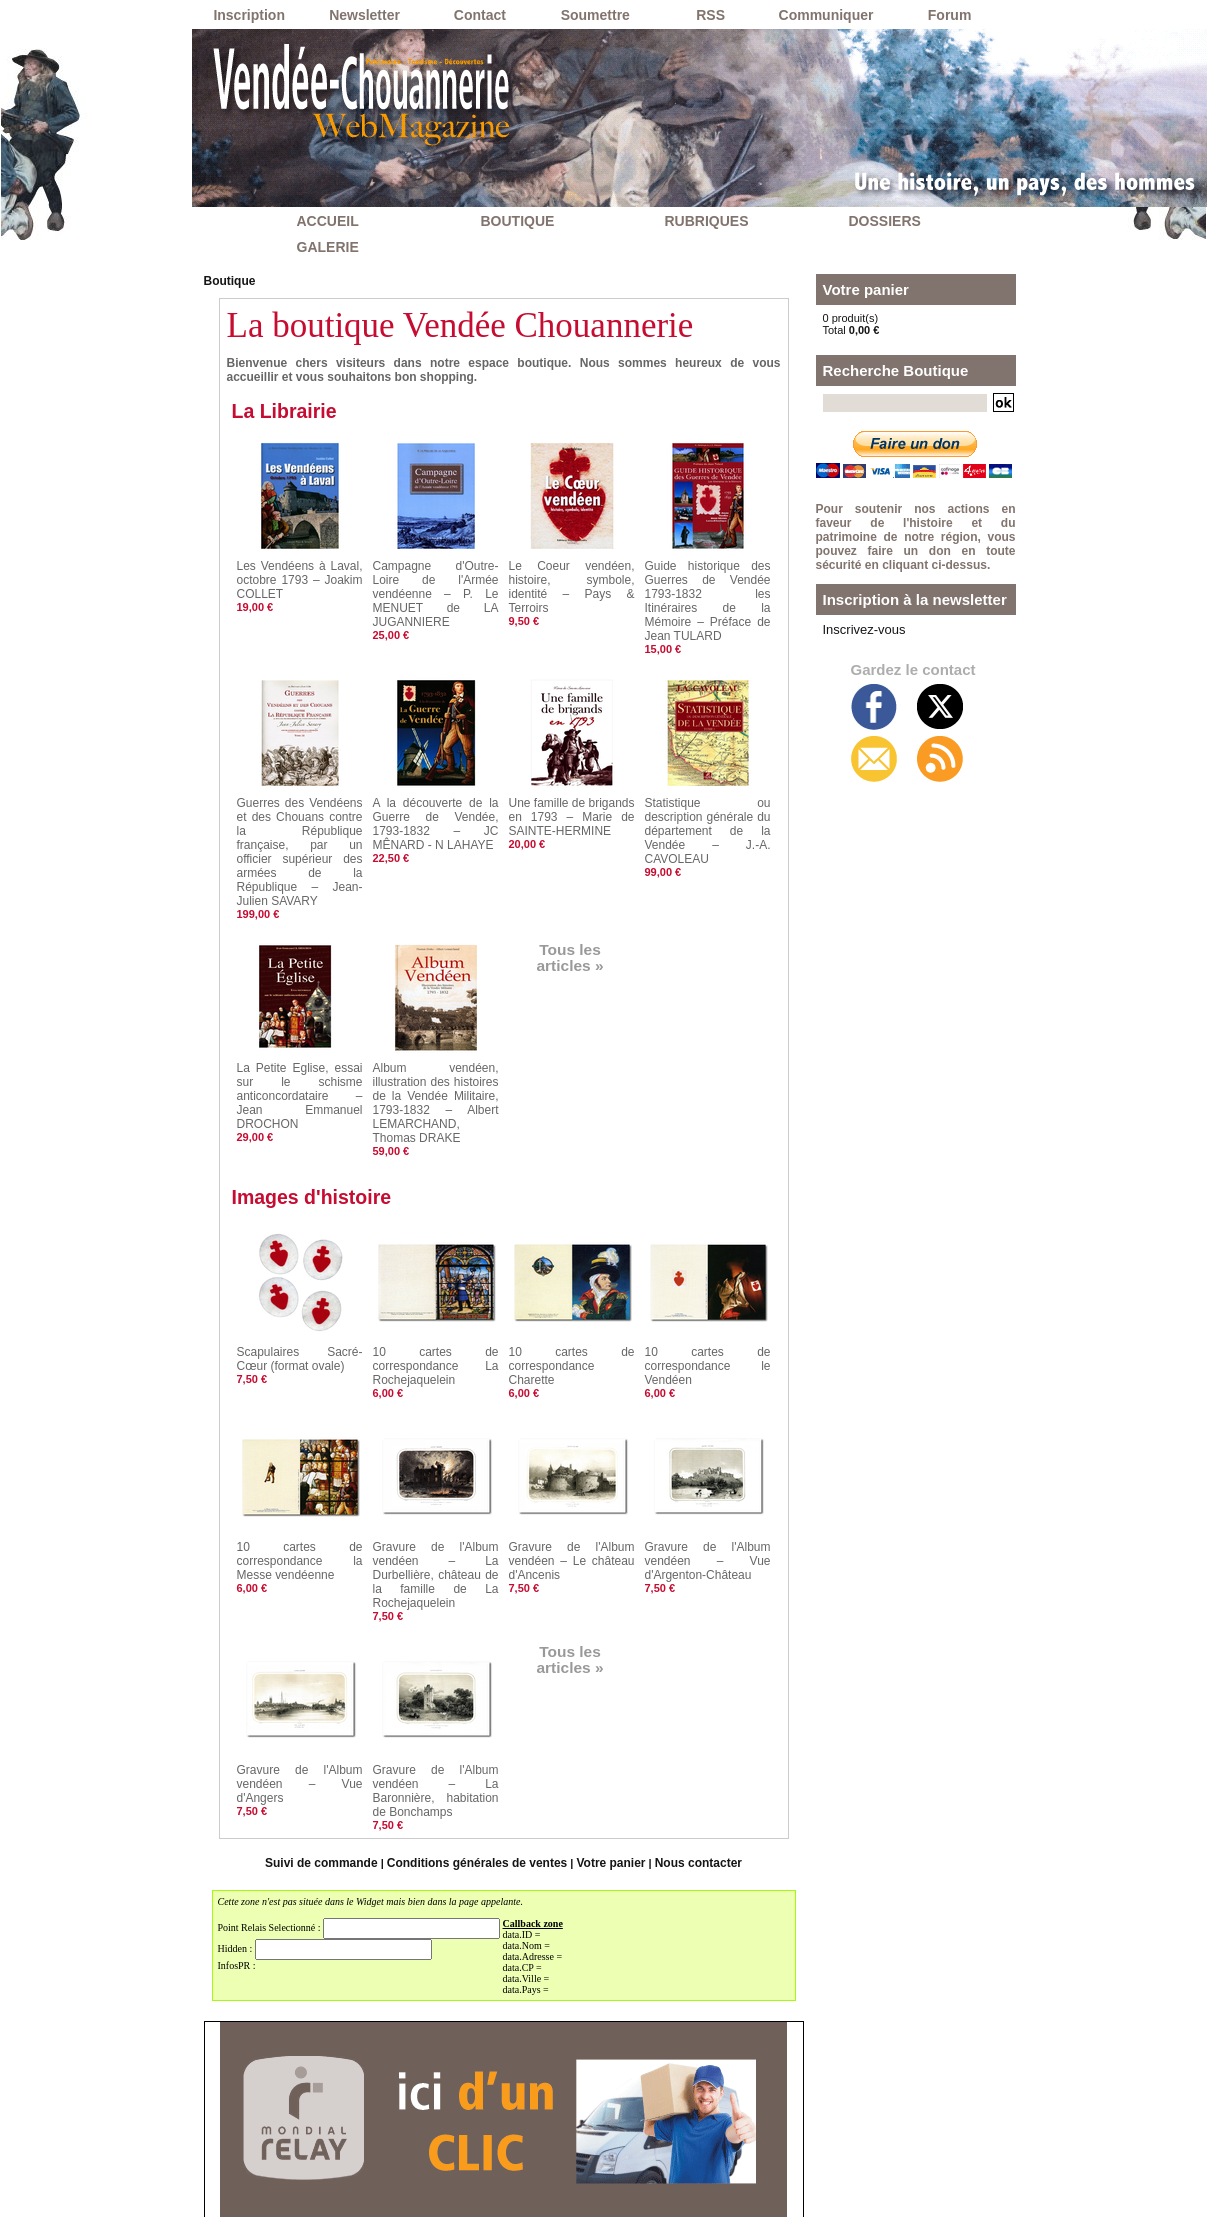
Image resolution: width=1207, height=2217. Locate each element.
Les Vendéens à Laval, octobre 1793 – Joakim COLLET (300, 575)
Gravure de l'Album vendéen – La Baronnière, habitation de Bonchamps (436, 1681)
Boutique (228, 280)
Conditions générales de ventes (479, 1748)
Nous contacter (683, 1748)
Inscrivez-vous (858, 628)
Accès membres (547, 2194)
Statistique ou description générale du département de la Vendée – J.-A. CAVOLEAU (708, 794)
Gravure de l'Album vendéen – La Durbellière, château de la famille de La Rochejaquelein (436, 1480)
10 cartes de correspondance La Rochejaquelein (436, 1285)
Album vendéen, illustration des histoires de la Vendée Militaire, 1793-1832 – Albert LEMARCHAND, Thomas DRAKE (436, 1031)
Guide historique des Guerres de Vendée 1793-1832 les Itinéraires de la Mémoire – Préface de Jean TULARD (708, 587)
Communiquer (826, 15)
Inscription (249, 15)
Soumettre (595, 15)
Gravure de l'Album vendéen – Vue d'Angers (300, 1669)
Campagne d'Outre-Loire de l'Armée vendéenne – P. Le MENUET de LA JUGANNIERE (436, 581)
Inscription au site (654, 2194)
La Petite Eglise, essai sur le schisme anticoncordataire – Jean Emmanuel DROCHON (300, 1019)
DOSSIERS (885, 221)
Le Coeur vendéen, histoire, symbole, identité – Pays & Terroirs (572, 575)
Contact (480, 15)
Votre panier (602, 1748)
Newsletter (364, 15)
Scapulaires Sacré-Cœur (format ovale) (300, 1279)
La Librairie (291, 408)
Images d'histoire (322, 1118)
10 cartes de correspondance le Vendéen (708, 1285)
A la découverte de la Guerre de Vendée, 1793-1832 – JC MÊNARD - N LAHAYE (436, 794)
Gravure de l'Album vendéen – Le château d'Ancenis (572, 1474)
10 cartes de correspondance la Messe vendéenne (300, 1474)
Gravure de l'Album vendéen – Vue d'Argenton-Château (708, 1474)
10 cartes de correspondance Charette (572, 1279)
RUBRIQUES (707, 221)
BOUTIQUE (518, 221)
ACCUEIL (328, 221)
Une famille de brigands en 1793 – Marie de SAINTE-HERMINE (572, 788)
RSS (710, 15)
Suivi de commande (334, 1748)
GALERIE (328, 247)
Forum (950, 15)
